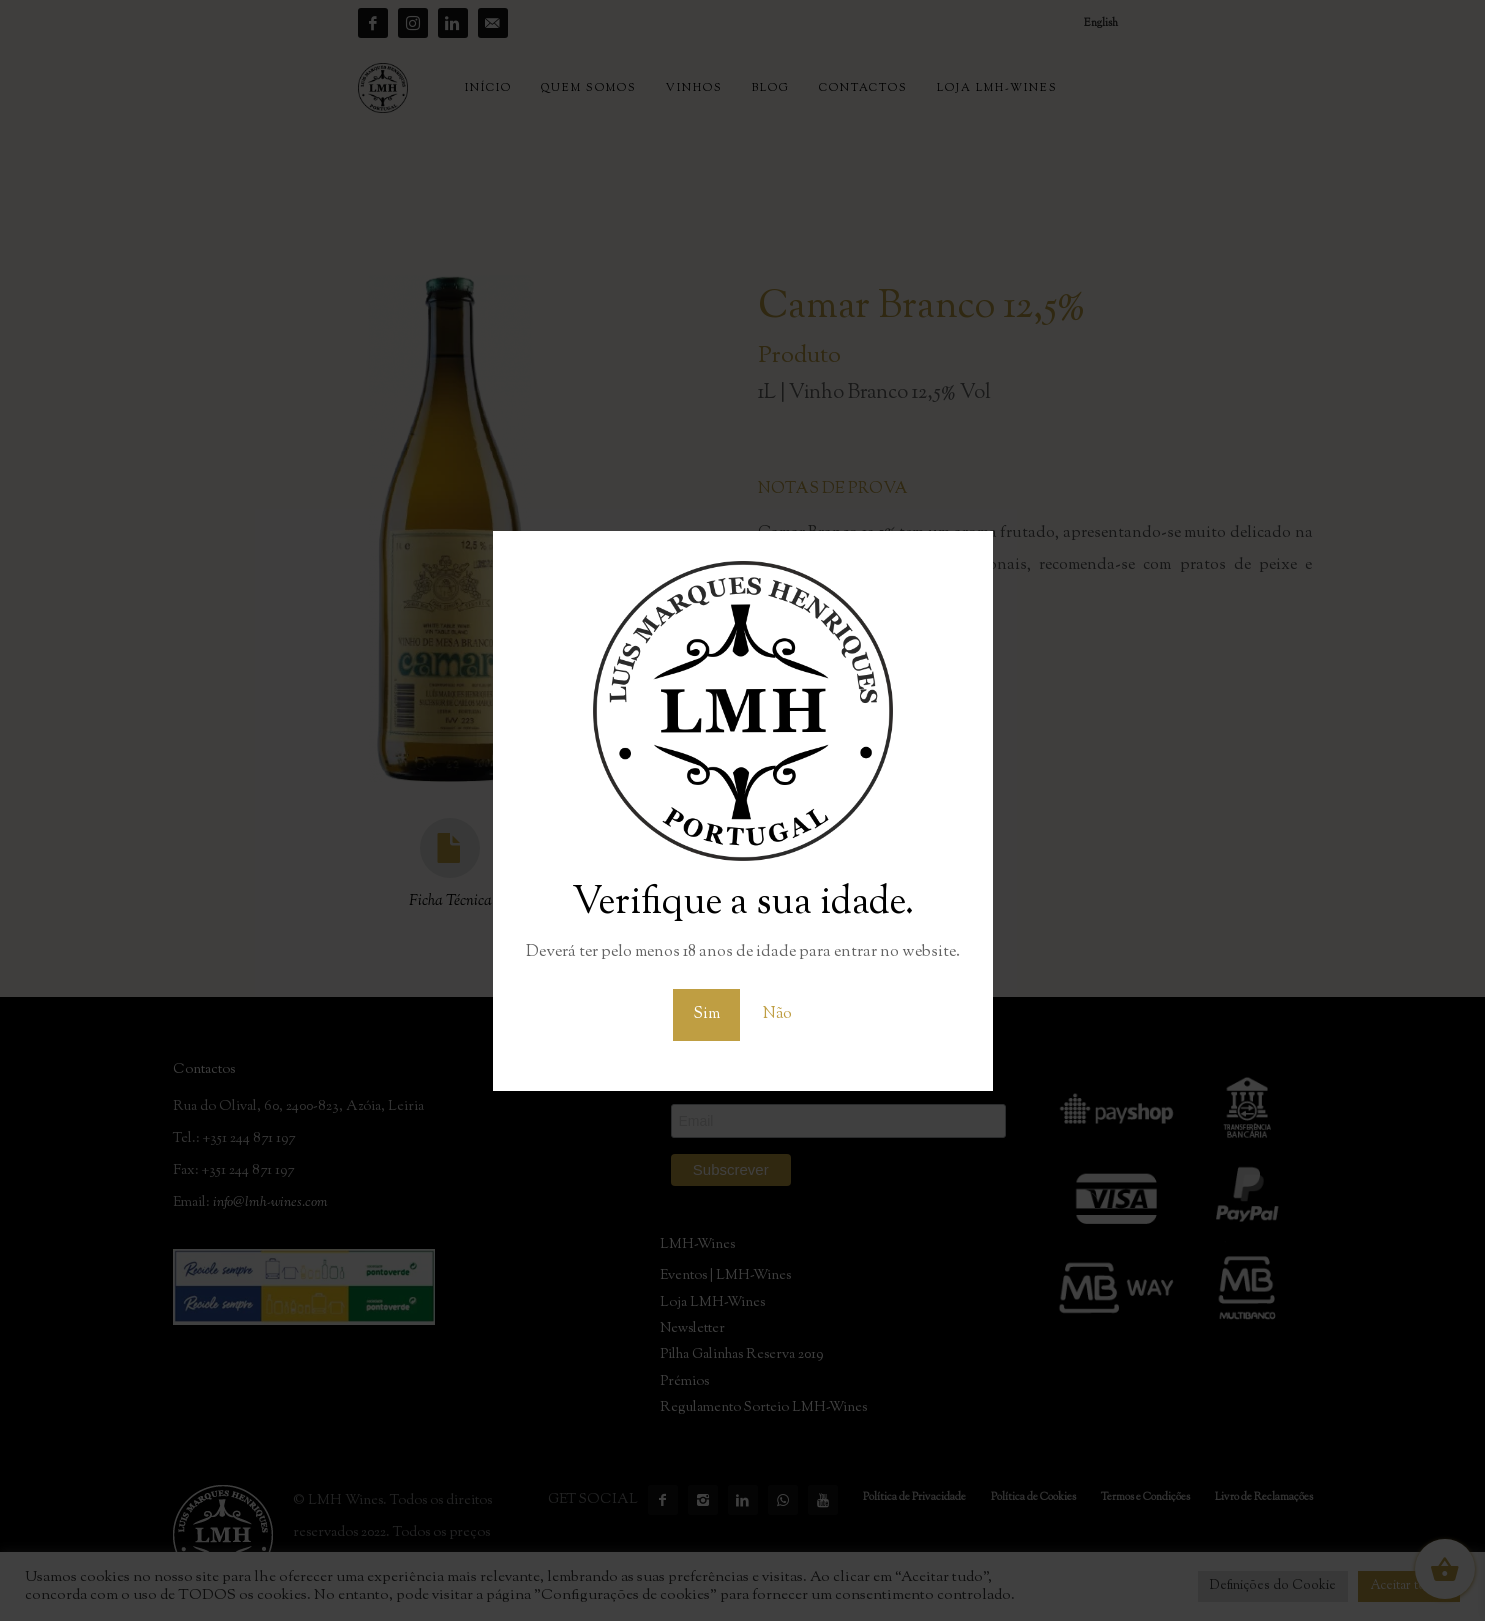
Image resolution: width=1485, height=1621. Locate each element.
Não (777, 1014)
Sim (706, 1014)
